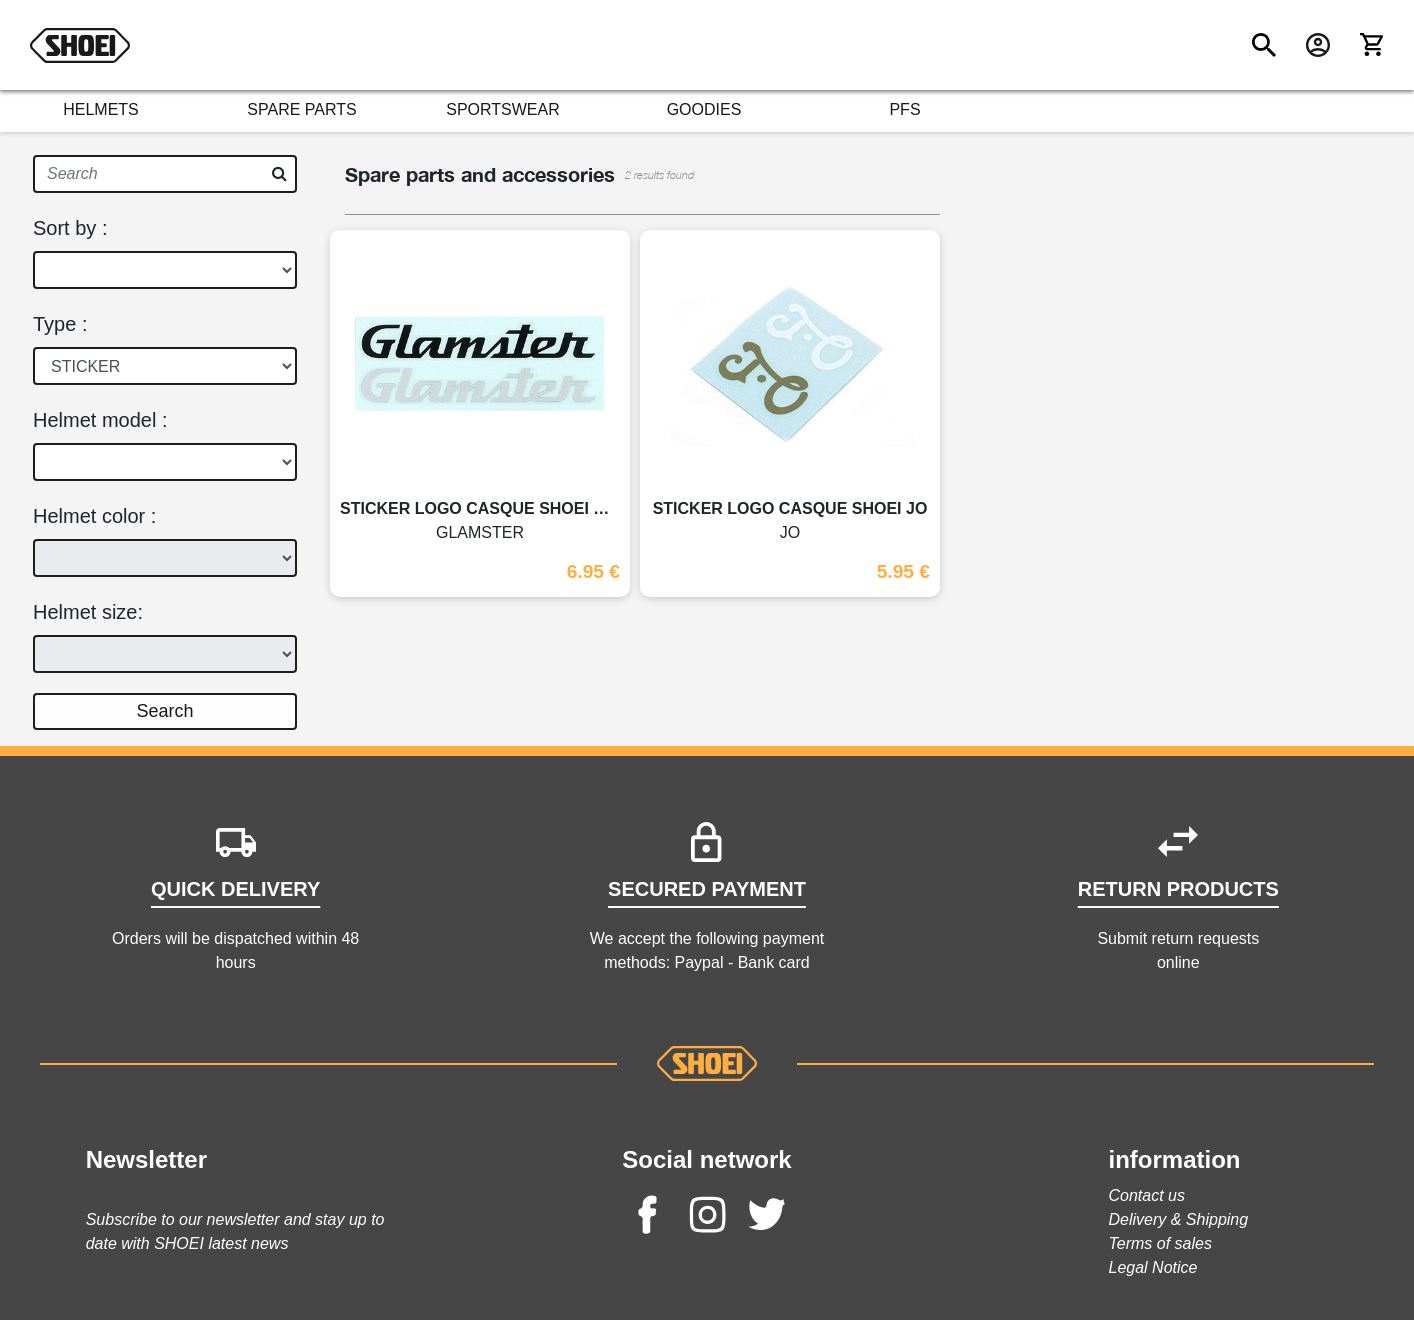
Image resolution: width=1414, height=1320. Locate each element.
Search (164, 711)
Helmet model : (100, 420)
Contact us (1147, 1195)
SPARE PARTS (301, 109)
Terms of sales (1160, 1243)
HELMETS (101, 109)
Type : (60, 324)
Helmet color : (94, 516)
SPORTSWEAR (503, 109)
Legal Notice (1153, 1267)
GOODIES (704, 109)
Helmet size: (88, 612)
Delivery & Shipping (1179, 1219)
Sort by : (70, 228)
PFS (904, 109)
